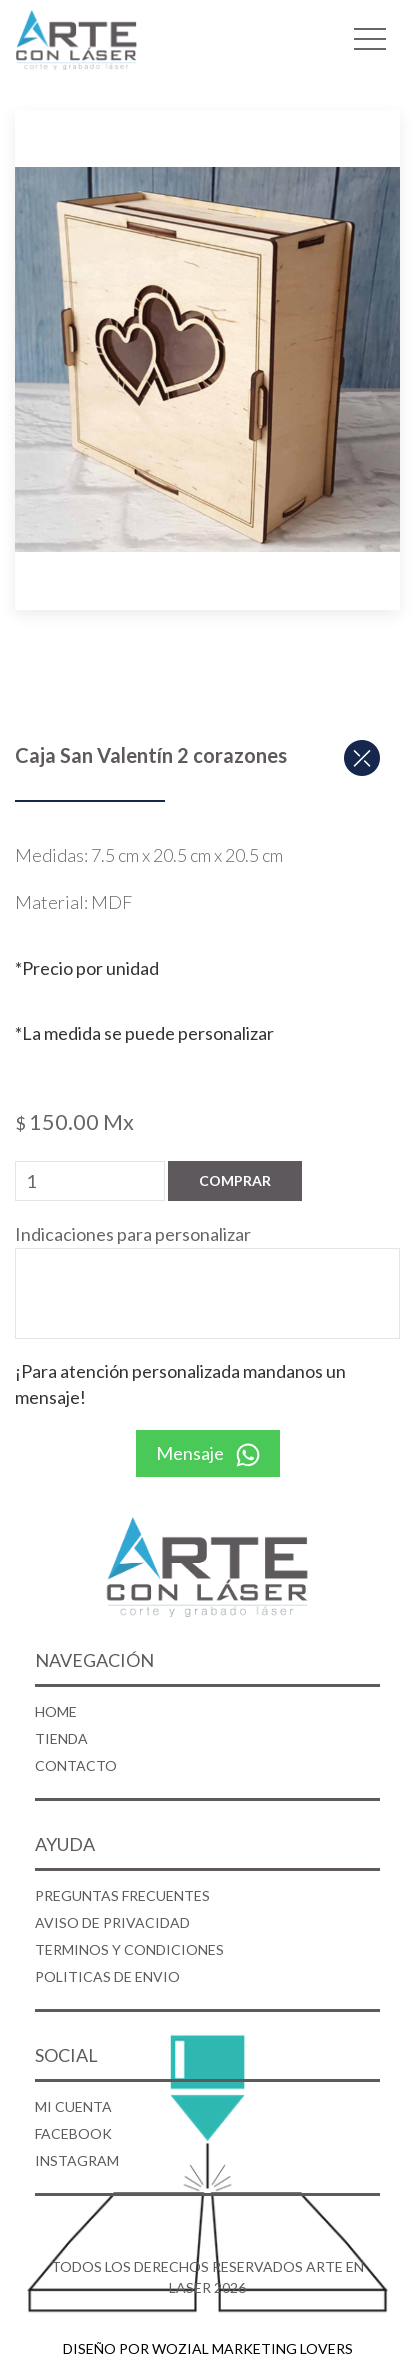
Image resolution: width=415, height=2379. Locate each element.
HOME (56, 1711)
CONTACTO (76, 1765)
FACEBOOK (73, 2133)
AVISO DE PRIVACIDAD (112, 1922)
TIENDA (61, 1738)
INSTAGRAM (77, 2160)
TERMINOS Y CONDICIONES (129, 1949)
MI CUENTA (73, 2106)
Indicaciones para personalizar (133, 1234)
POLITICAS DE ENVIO (107, 1976)
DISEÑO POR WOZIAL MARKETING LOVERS (208, 2348)
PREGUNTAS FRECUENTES (122, 1895)
